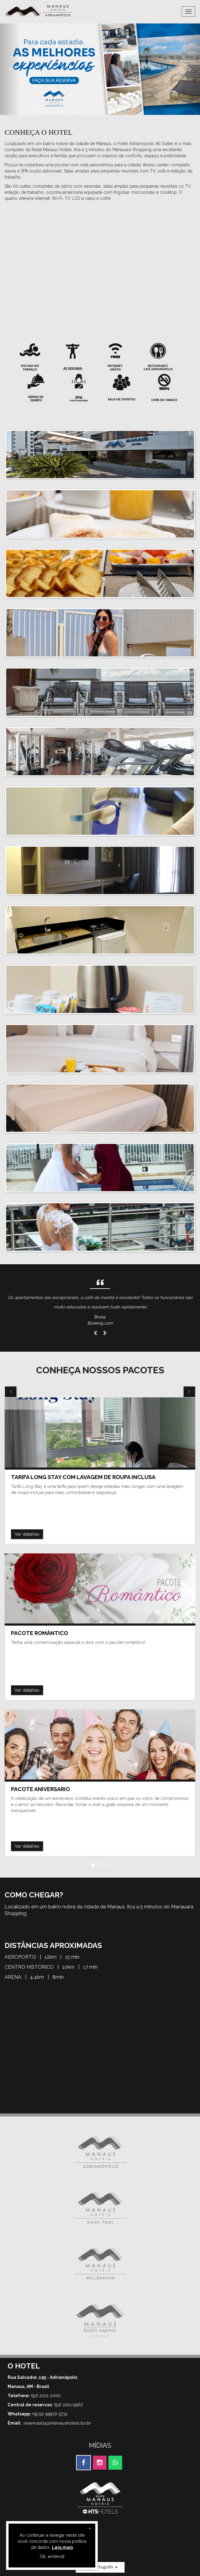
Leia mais (62, 2547)
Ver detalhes (27, 1534)
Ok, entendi (52, 2556)
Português (100, 2567)
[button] (10, 69)
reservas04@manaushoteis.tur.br (57, 2422)
